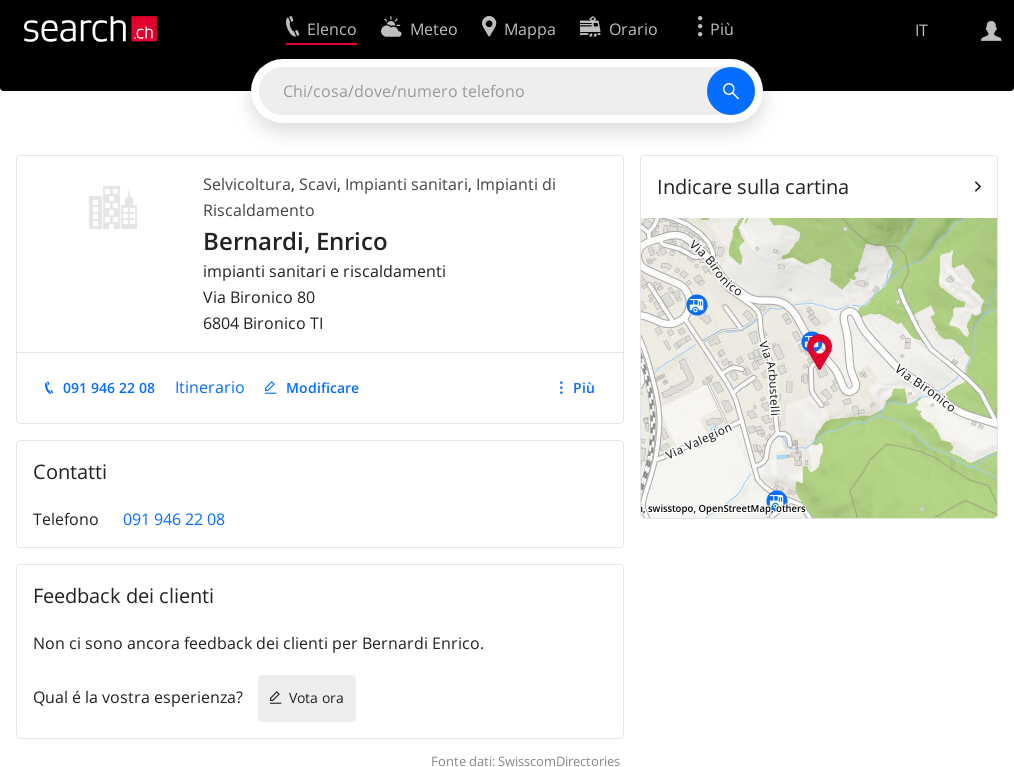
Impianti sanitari (406, 184)
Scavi (318, 184)
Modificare (322, 387)
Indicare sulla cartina (753, 186)
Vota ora (316, 697)
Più (584, 387)
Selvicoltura (247, 184)
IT (921, 30)
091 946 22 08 (109, 387)
